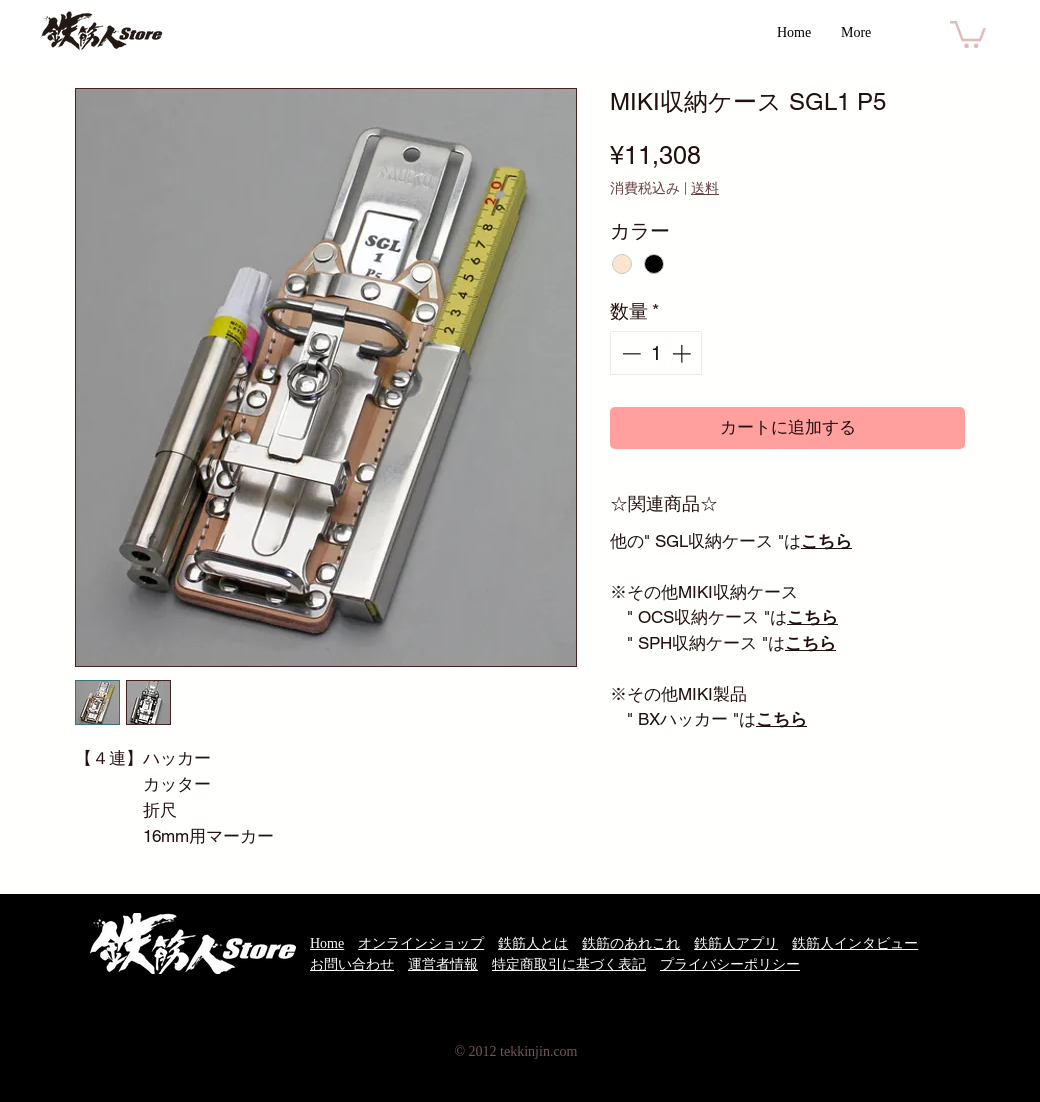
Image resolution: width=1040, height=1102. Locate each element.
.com (564, 1051)
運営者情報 (443, 964)
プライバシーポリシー (730, 964)
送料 (705, 188)
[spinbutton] (656, 353)
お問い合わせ (352, 964)
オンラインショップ (421, 943)
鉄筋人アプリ (736, 943)
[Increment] (683, 353)
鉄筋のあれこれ (631, 943)
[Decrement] (629, 353)
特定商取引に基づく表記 (569, 964)
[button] (968, 33)
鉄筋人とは (533, 943)
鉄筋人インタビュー (855, 943)
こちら (826, 541)
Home (327, 943)
